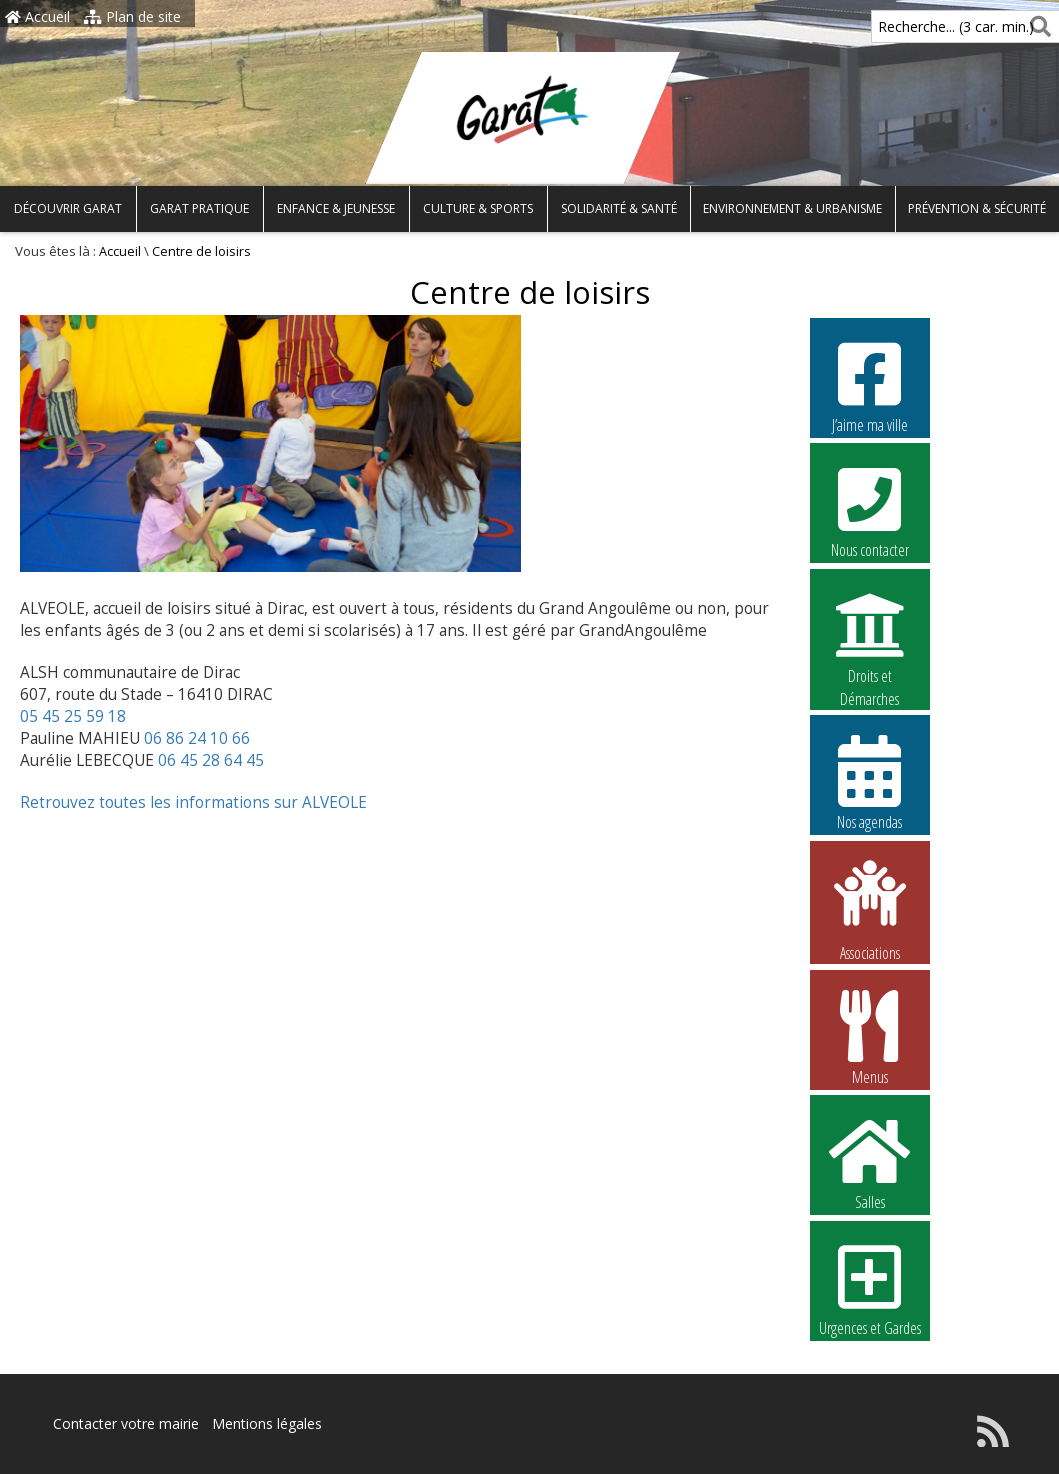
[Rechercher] (1036, 26)
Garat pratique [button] (199, 208)
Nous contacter (870, 510)
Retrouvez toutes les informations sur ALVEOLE (193, 802)
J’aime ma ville (870, 385)
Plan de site (132, 16)
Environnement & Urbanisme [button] (792, 208)
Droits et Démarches (870, 637)
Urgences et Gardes (870, 1288)
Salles (870, 1162)
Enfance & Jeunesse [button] (336, 208)
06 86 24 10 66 (197, 738)
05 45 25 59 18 (73, 716)
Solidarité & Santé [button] (619, 208)
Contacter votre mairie (126, 1423)
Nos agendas (870, 782)
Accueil (37, 16)
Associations (870, 909)
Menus (870, 1037)
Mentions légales (267, 1423)
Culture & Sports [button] (478, 208)
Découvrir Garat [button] (68, 208)
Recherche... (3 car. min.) (922, 26)
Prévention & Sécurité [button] (977, 208)
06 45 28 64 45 (211, 760)
